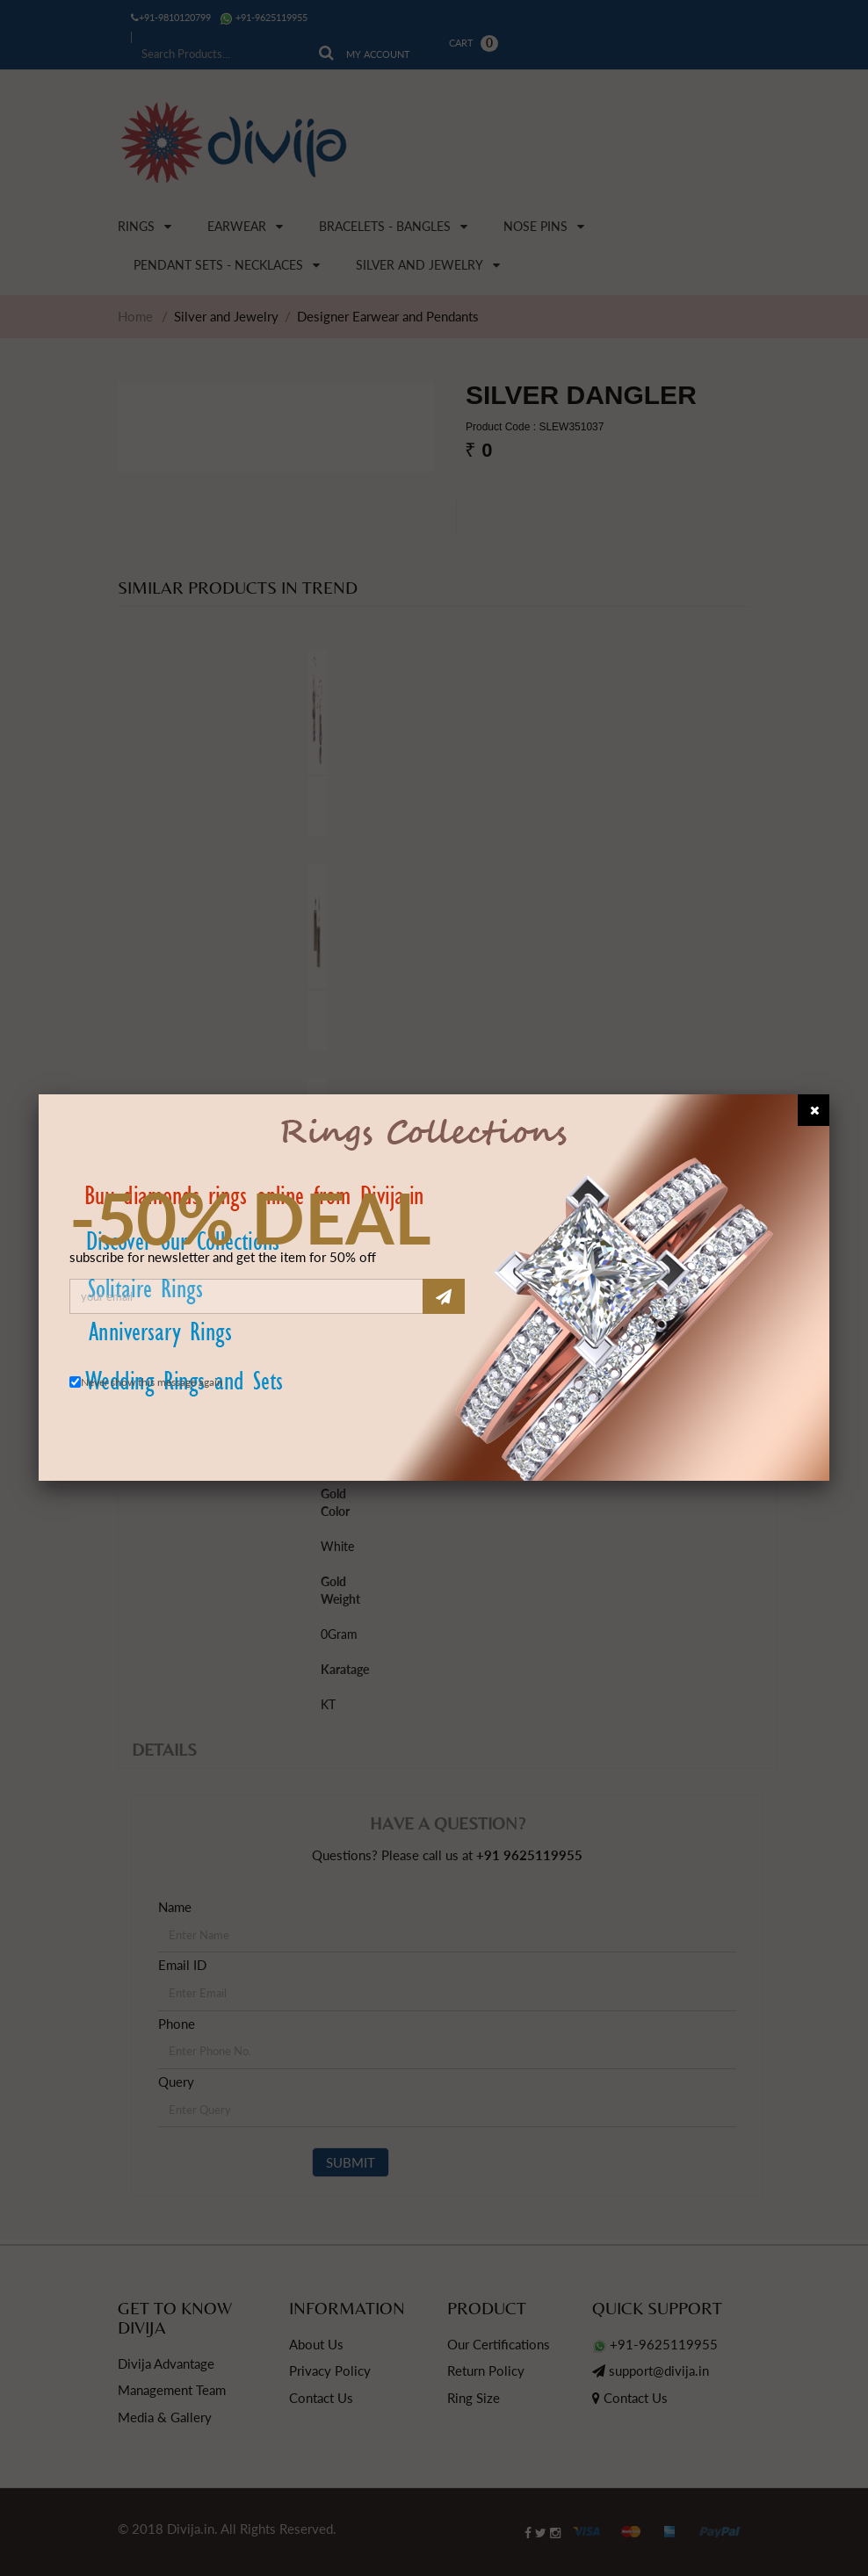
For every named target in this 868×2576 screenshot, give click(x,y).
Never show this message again (152, 1382)
